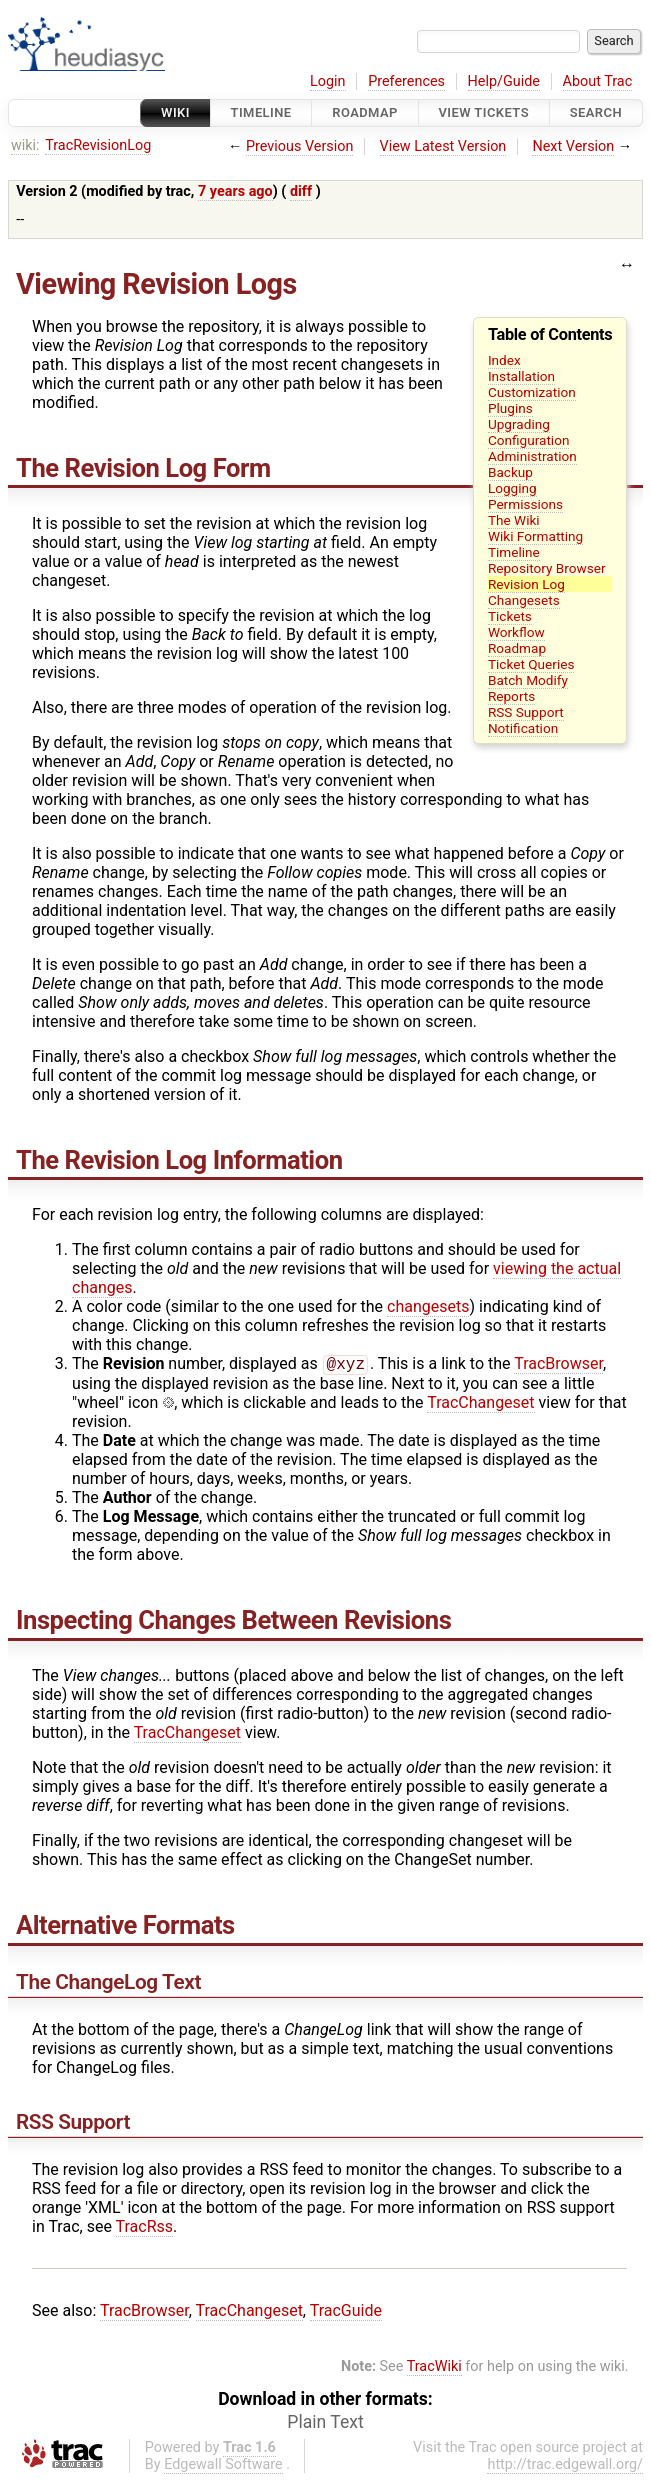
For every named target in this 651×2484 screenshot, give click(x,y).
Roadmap (365, 112)
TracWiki (434, 2368)
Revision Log (526, 584)
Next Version (573, 146)
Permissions (525, 504)
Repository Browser (547, 568)
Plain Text (325, 2424)
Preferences (406, 81)
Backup (510, 472)
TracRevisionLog (98, 145)
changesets (428, 1306)
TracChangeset (480, 1404)
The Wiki (514, 520)
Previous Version (299, 146)
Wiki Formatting (535, 536)
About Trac (598, 81)
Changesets (524, 600)
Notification (523, 728)
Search (596, 112)
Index (504, 360)
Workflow (516, 632)
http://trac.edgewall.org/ (565, 2466)
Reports (511, 696)
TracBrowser (558, 1365)
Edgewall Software (223, 2466)
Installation (521, 376)
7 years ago (235, 191)
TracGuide (346, 2312)
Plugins (510, 408)
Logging (512, 488)
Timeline (261, 112)
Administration (532, 456)
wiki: (25, 145)
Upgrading (519, 424)
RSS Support (526, 712)
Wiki (175, 112)
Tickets (510, 616)
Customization (532, 392)
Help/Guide (504, 81)
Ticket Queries (531, 664)
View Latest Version (443, 146)
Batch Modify (528, 680)
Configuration (529, 440)
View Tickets (484, 112)
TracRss (145, 2228)
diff (301, 191)
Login (328, 81)
